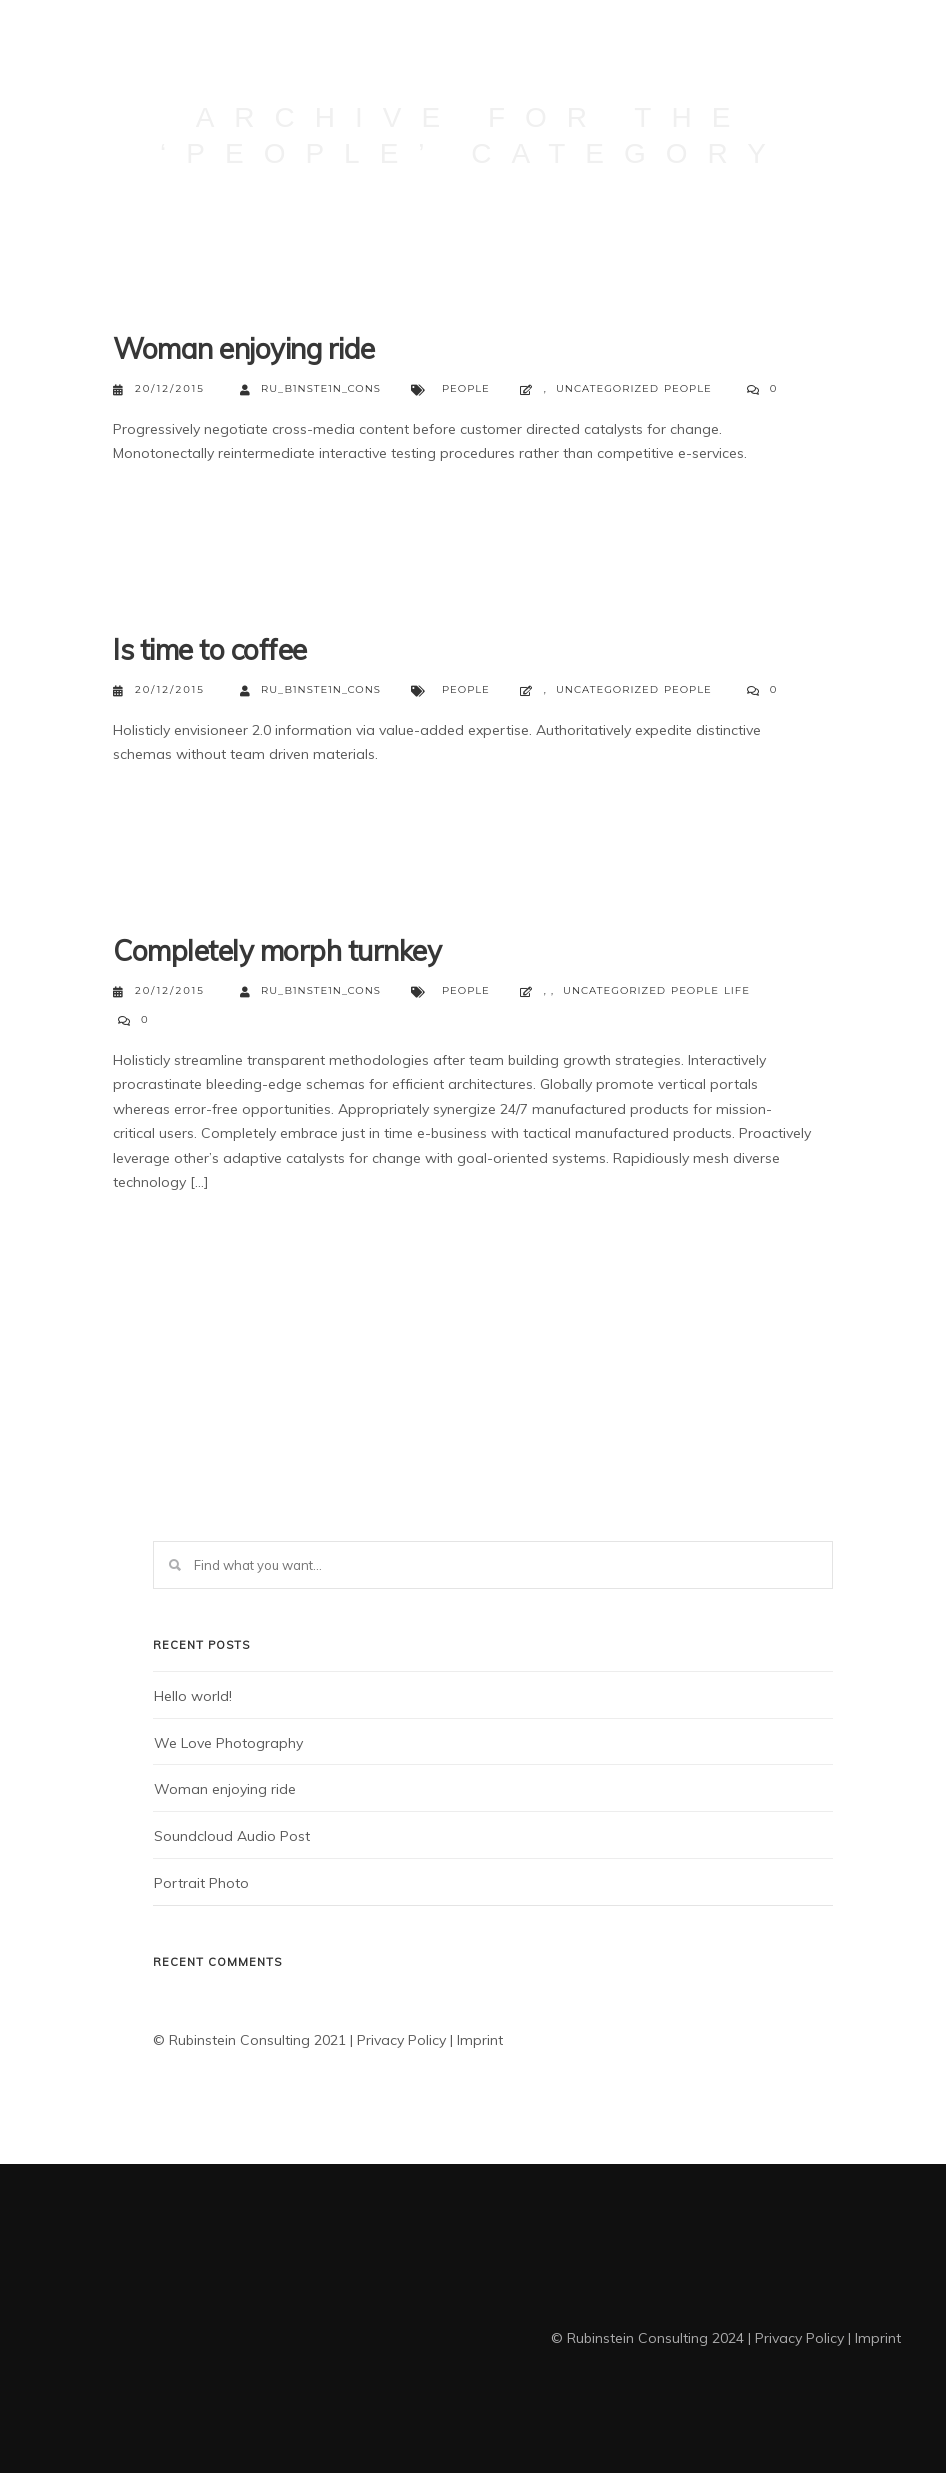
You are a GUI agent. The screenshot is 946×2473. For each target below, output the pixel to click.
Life (737, 990)
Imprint (480, 2040)
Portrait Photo (201, 1883)
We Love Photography (228, 1743)
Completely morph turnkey (277, 950)
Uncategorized (607, 388)
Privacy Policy (401, 2040)
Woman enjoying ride (244, 348)
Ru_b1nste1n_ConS (310, 389)
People (466, 388)
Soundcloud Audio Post (232, 1836)
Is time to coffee (210, 649)
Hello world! (193, 1696)
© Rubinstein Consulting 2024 (647, 2338)
